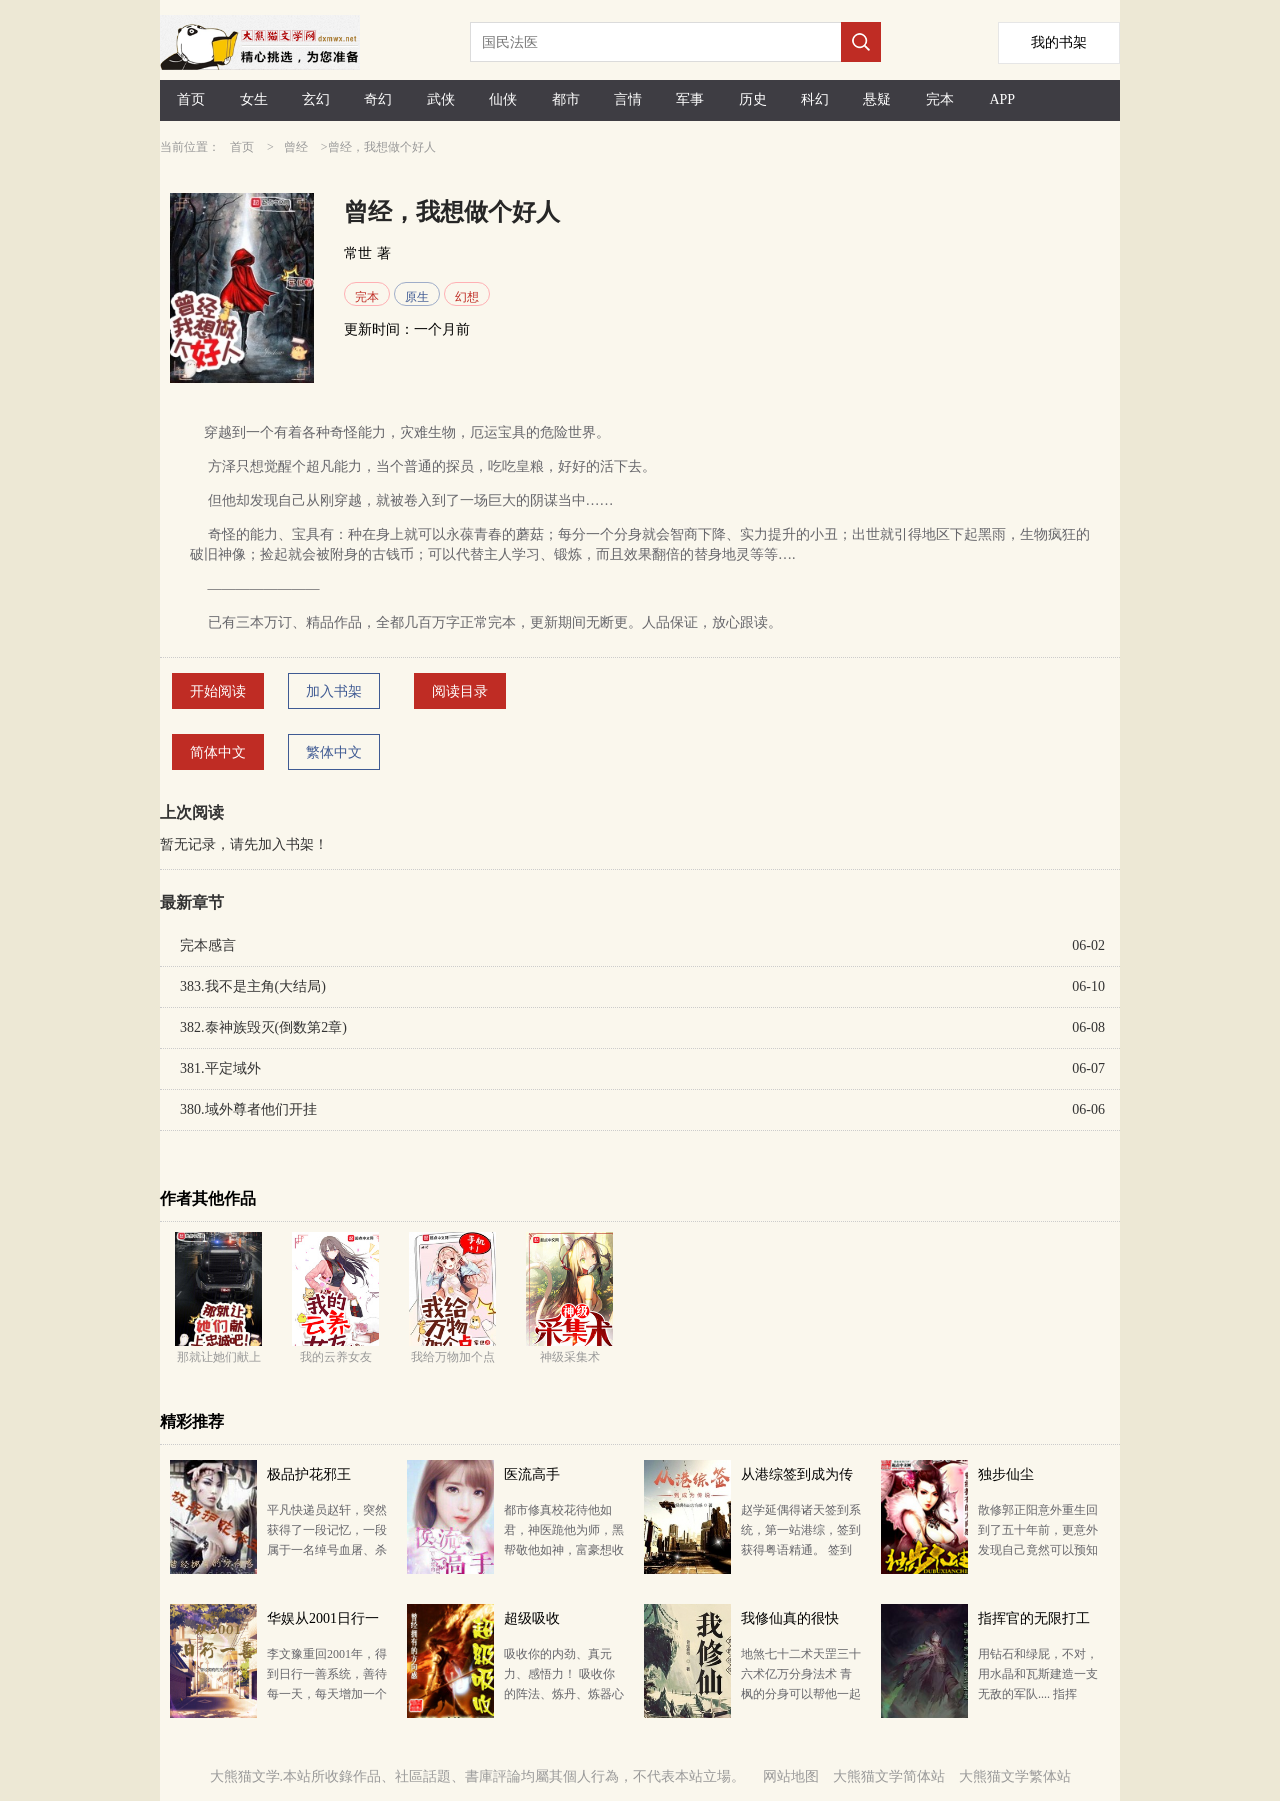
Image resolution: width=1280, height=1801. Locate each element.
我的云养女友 (336, 1357)
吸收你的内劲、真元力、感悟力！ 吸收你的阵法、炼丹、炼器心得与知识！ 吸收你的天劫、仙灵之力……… (564, 1694)
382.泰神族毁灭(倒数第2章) (263, 1027)
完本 (940, 99)
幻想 (467, 297)
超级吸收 (532, 1618)
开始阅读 (218, 691)
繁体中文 (334, 752)
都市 (566, 99)
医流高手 (532, 1474)
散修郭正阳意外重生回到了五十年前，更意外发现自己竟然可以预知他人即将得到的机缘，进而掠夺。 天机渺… (1038, 1550)
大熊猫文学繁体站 (1015, 1776)
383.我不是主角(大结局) (253, 986)
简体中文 (218, 752)
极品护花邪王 (309, 1474)
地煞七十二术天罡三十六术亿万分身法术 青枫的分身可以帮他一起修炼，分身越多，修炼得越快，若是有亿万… (801, 1694)
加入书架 (334, 691)
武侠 (441, 99)
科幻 (815, 99)
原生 (417, 297)
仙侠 (503, 99)
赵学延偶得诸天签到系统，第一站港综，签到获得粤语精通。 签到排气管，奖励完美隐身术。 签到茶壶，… (801, 1550)
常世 (358, 253)
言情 (628, 99)
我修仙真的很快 (790, 1618)
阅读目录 (460, 691)
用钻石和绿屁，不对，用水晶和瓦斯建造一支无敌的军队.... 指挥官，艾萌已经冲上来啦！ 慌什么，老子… (1038, 1694)
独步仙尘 (1006, 1474)
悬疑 (877, 99)
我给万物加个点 (453, 1357)
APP (1002, 99)
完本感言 (208, 945)
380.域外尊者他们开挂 (248, 1109)
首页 (191, 99)
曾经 (296, 147)
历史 (753, 99)
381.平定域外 (220, 1068)
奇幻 (378, 99)
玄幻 (316, 99)
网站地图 (791, 1776)
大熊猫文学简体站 (889, 1776)
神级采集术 (570, 1357)
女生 (254, 99)
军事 (690, 99)
